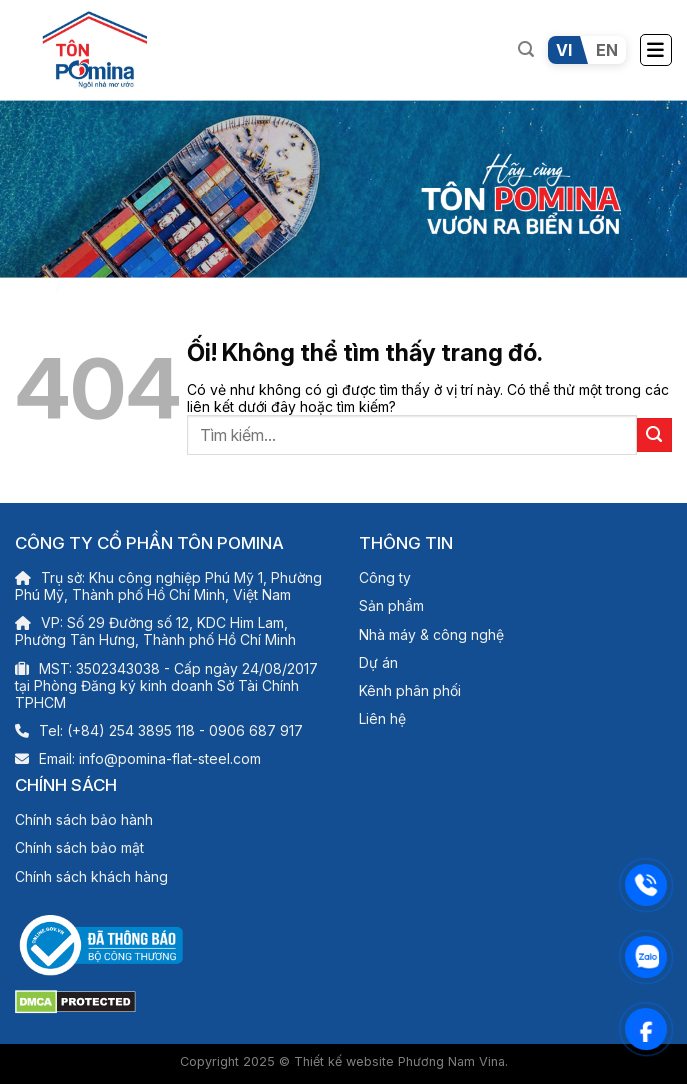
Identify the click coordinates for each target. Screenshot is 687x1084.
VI (564, 50)
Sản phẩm (391, 605)
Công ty (385, 577)
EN (607, 50)
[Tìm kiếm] (526, 49)
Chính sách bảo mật (79, 847)
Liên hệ (382, 718)
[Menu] (656, 50)
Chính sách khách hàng (91, 876)
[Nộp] (654, 435)
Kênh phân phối (410, 690)
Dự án (378, 662)
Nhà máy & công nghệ (431, 634)
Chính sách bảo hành (84, 819)
